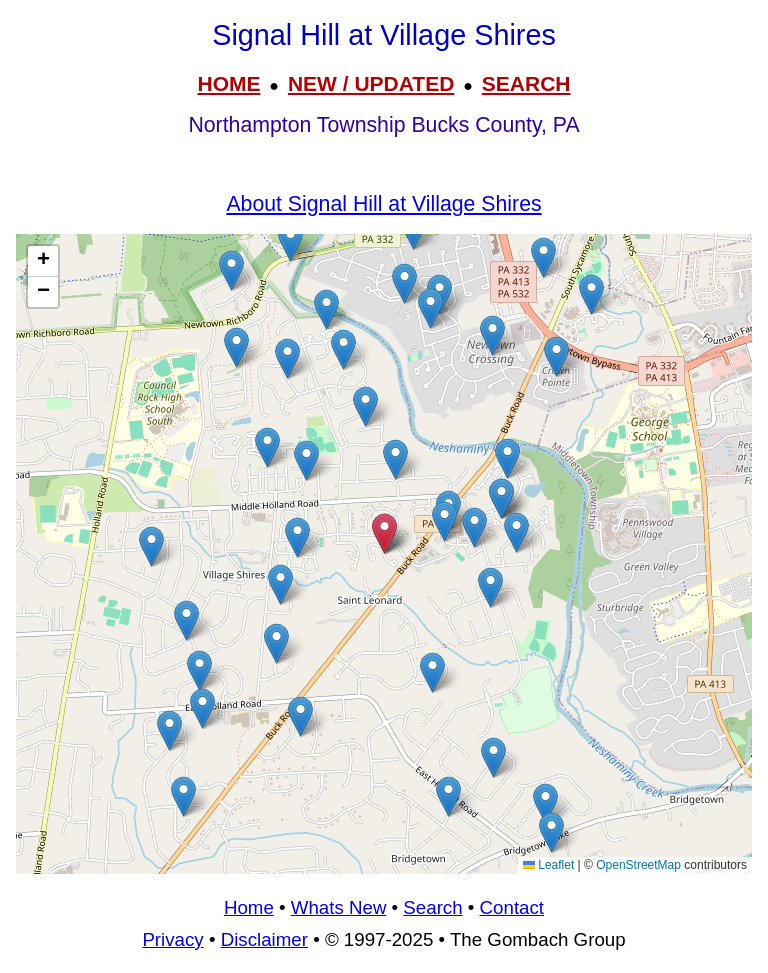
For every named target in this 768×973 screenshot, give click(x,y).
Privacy (172, 939)
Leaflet (548, 865)
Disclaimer (264, 939)
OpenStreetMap (638, 865)
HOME (228, 83)
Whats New (339, 907)
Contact (512, 907)
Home (249, 907)
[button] (591, 294)
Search (432, 907)
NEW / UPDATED (371, 83)
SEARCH (526, 83)
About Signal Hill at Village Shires (383, 204)
